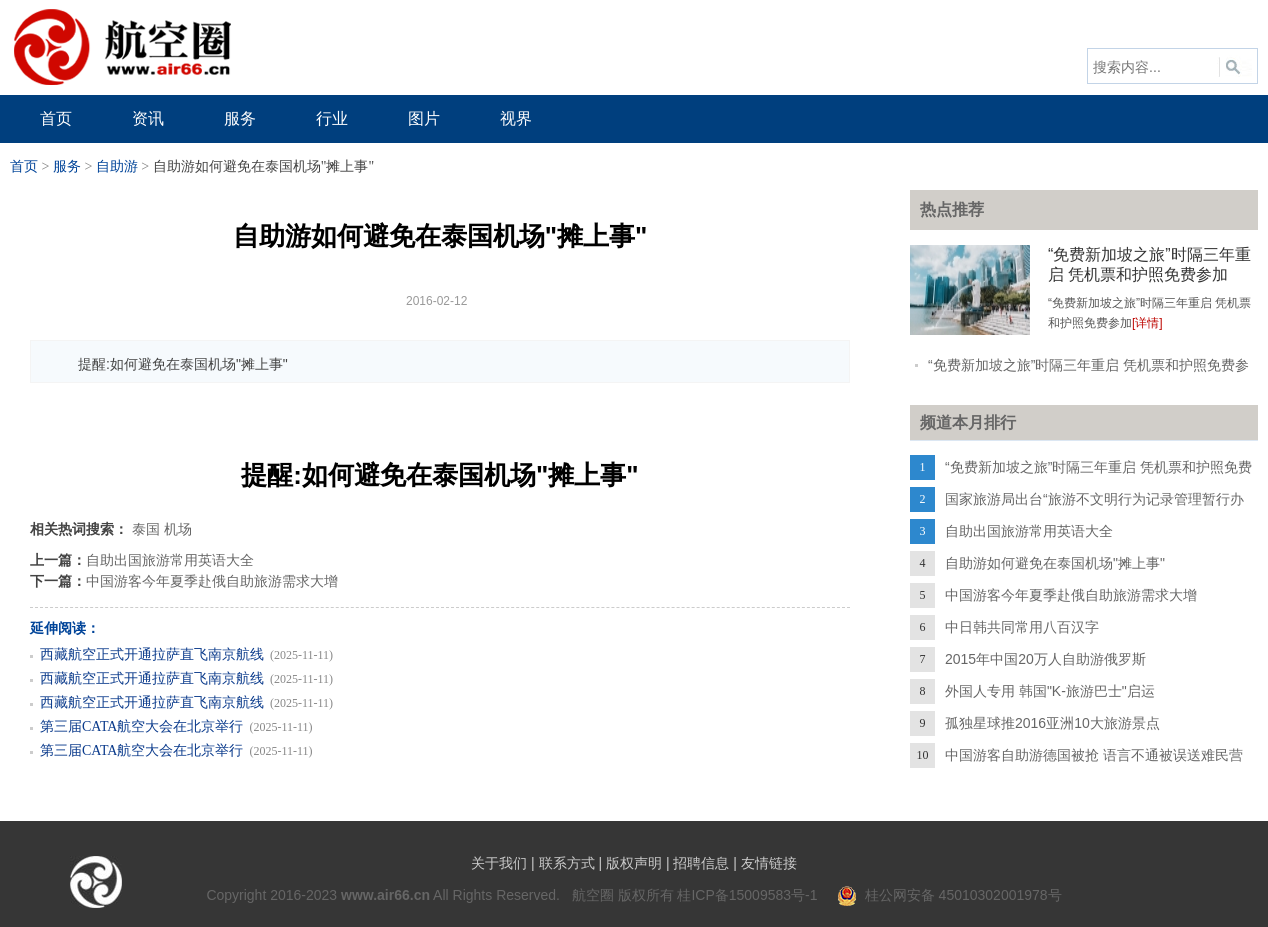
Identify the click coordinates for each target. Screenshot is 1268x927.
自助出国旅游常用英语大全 (170, 560)
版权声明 (634, 863)
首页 (24, 166)
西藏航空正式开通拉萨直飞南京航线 (152, 654)
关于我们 (499, 863)
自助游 (117, 166)
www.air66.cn (385, 895)
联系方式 (567, 863)
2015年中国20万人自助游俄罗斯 (1045, 659)
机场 (178, 529)
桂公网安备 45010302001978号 (949, 895)
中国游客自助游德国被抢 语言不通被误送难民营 (1094, 755)
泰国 (146, 529)
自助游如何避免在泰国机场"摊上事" (1055, 563)
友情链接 (769, 863)
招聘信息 (701, 863)
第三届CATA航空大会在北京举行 (141, 726)
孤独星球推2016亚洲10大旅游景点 (1052, 723)
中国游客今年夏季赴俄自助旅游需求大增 (212, 581)
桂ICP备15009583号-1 (747, 895)
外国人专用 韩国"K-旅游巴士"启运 (1050, 691)
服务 (67, 166)
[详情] (1147, 323)
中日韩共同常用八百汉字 (1022, 627)
